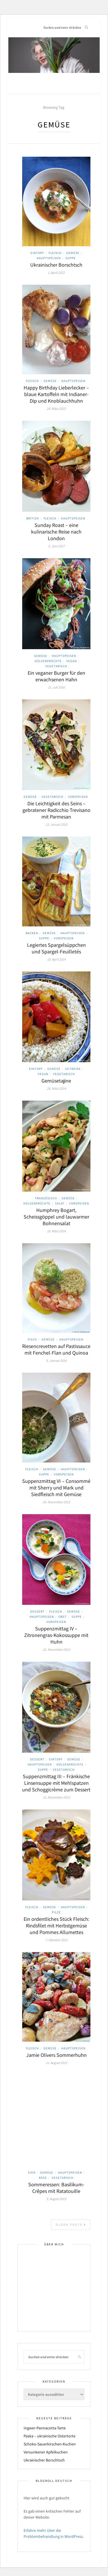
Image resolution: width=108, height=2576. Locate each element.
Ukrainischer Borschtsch (56, 264)
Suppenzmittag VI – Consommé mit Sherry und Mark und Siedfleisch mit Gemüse (56, 1488)
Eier (31, 2172)
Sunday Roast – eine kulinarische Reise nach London (56, 532)
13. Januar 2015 (56, 824)
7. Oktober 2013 (56, 1940)
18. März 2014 (56, 1231)
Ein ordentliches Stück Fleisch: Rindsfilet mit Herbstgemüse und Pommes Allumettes (56, 1925)
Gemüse (72, 253)
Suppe (70, 258)
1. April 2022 (56, 272)
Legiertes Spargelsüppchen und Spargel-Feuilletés (56, 948)
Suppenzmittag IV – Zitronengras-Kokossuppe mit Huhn (56, 1635)
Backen (32, 933)
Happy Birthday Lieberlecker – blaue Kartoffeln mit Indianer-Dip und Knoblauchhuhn (56, 394)
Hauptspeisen (49, 258)
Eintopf (37, 253)
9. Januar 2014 (56, 1360)
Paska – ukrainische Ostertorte (49, 2436)
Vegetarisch (56, 666)
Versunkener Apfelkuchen (46, 2452)
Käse (43, 2178)
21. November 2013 (56, 1797)
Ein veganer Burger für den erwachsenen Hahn (56, 676)
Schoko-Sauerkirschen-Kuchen (50, 2444)
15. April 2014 (56, 959)
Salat (60, 1203)
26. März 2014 (56, 1088)
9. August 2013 (56, 2199)
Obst (62, 1617)
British (32, 518)
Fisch (32, 1339)
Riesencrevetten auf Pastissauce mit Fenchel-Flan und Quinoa (56, 1349)
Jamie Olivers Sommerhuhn (56, 2055)
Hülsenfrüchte (48, 661)
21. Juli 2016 (56, 687)
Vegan (71, 661)
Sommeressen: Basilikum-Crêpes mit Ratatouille (56, 2187)
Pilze (56, 1912)
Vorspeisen (78, 797)
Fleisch (55, 253)
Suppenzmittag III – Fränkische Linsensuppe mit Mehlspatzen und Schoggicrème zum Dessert (56, 1783)
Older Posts (71, 2224)
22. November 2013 (56, 1649)
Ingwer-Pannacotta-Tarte (45, 2427)
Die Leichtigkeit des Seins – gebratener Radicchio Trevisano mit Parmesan (56, 810)
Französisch (46, 1198)
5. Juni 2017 (56, 546)
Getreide (73, 1069)
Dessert (37, 1611)
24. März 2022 (56, 408)
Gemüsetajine (56, 1080)
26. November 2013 (56, 1502)
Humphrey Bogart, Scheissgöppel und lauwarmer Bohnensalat (56, 1217)
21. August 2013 (56, 2063)
